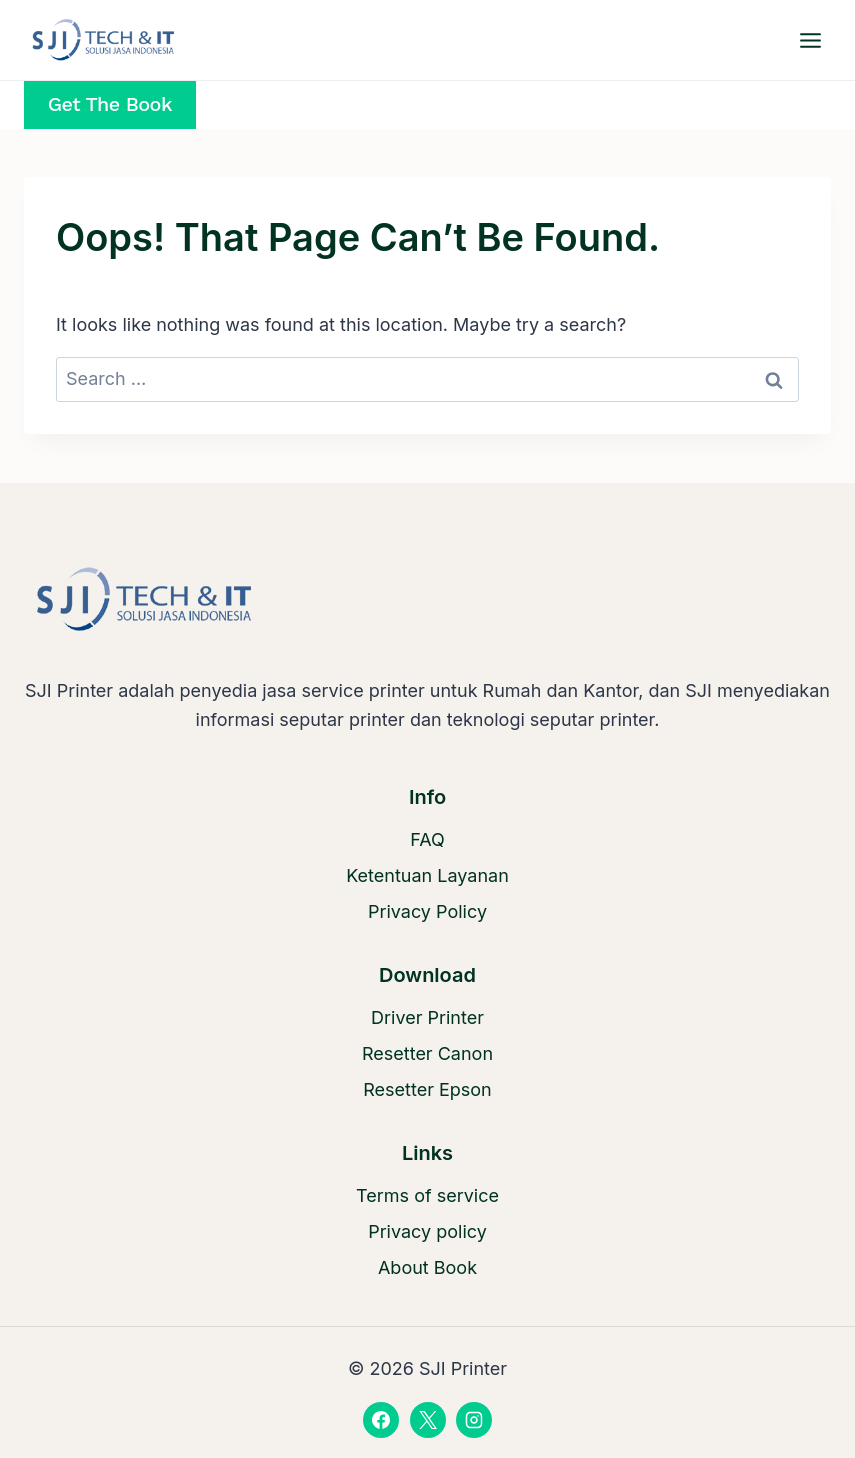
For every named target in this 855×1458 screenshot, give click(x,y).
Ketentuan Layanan (427, 875)
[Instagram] (474, 1420)
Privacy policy (427, 1231)
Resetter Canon (427, 1053)
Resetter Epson (427, 1089)
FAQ (427, 839)
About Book (427, 1267)
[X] (428, 1420)
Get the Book (110, 104)
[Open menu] (810, 40)
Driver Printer (427, 1017)
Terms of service (427, 1195)
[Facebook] (381, 1420)
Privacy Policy (427, 911)
